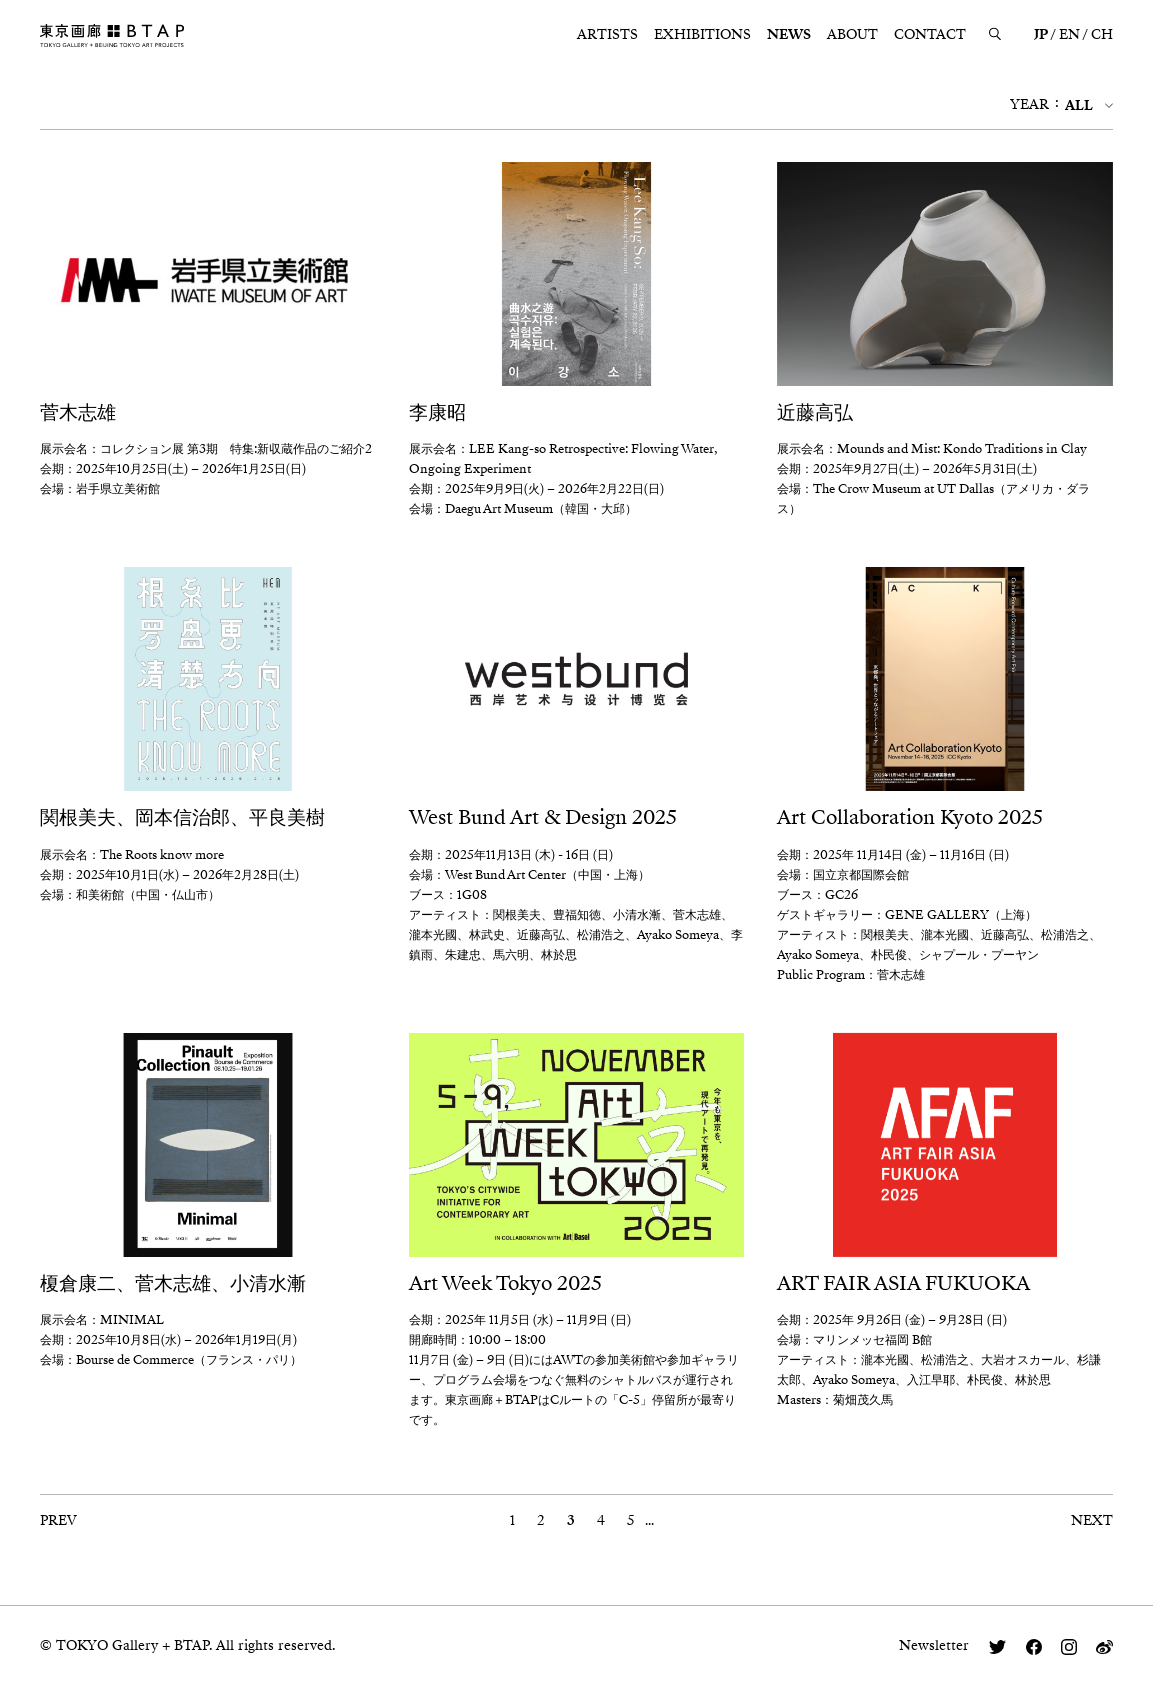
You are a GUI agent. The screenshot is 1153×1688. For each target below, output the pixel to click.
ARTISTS (607, 34)
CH (1102, 34)
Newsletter (934, 1645)
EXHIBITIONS (702, 34)
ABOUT (852, 34)
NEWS (789, 34)
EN (1069, 34)
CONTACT (930, 34)
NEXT (1092, 1521)
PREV (58, 1521)
